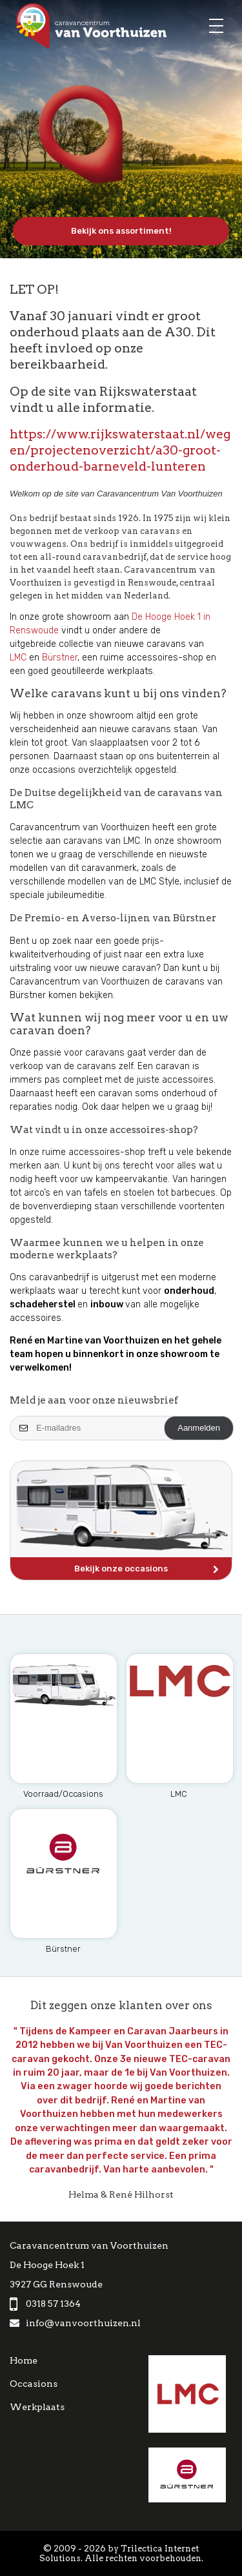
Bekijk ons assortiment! (121, 231)
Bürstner (59, 657)
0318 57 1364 (45, 2303)
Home (23, 2360)
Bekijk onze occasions (146, 1570)
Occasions (33, 2383)
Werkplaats (37, 2407)
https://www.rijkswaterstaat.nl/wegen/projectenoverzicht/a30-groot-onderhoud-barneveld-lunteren (120, 450)
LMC (18, 657)
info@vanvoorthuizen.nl (75, 2323)
